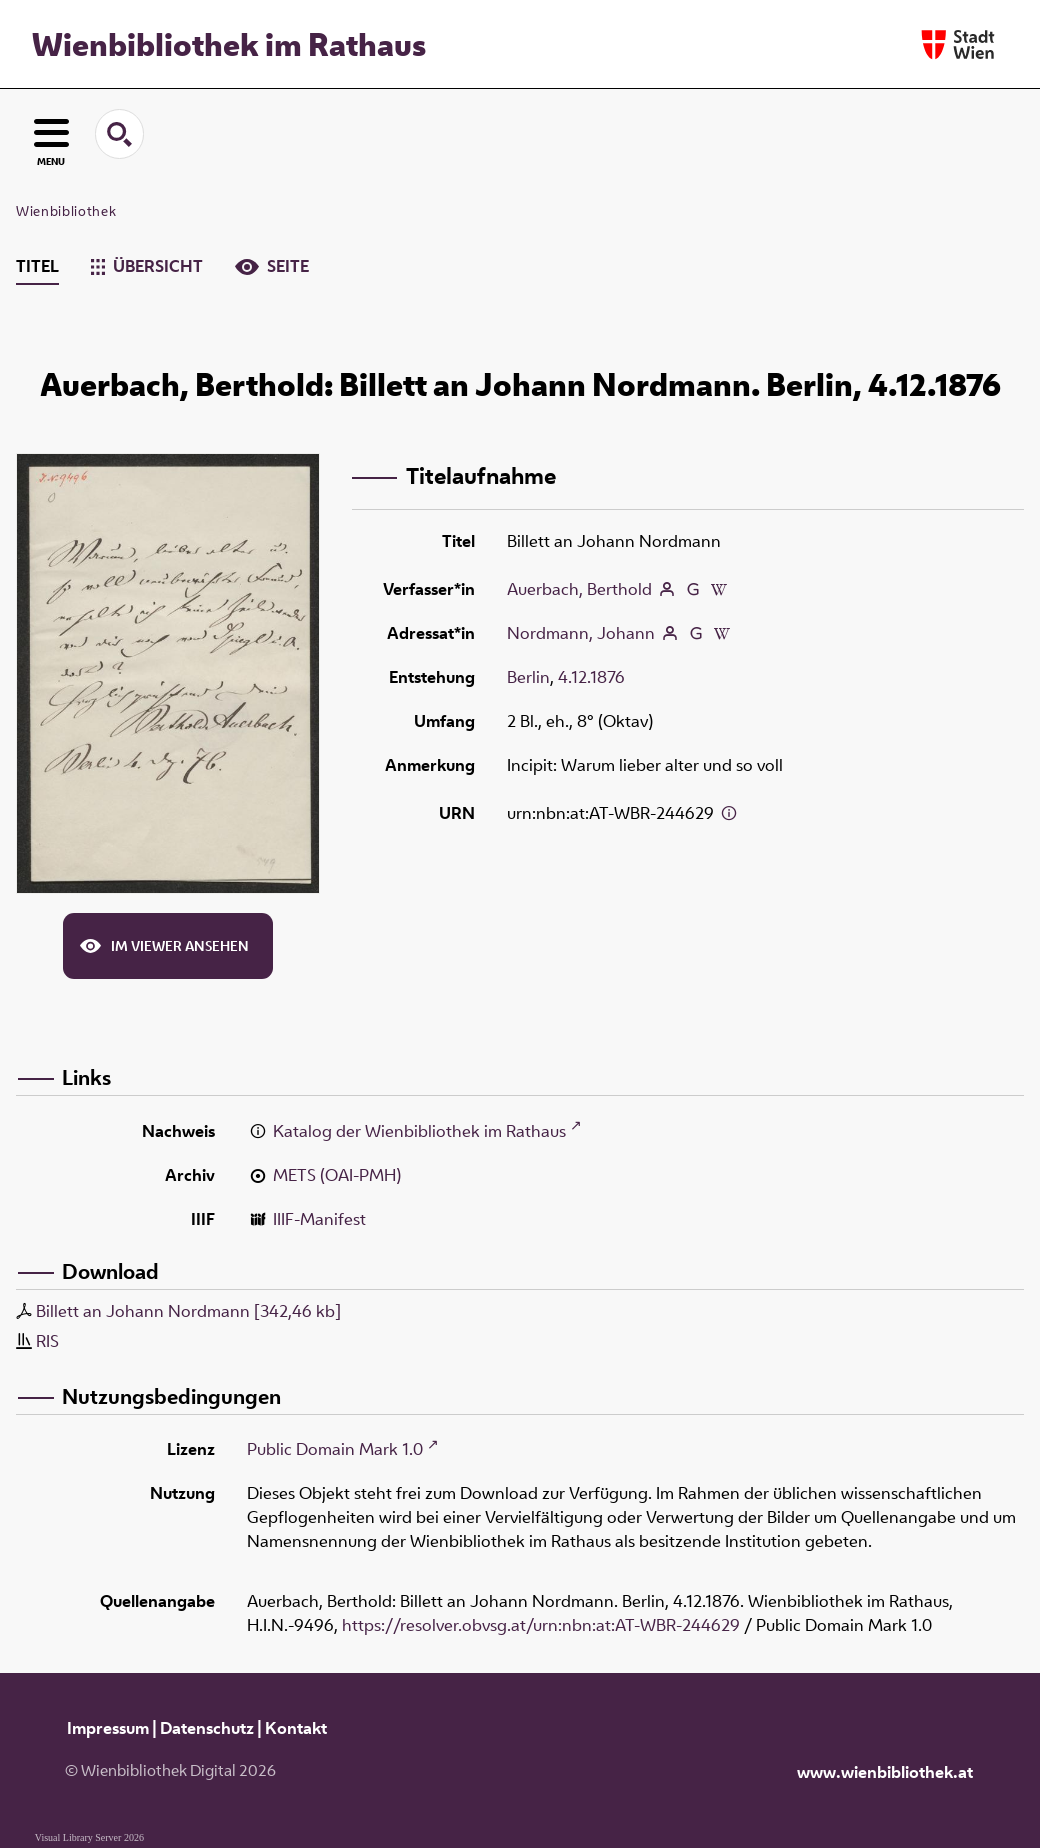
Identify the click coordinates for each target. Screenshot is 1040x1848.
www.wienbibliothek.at (885, 1772)
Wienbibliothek (66, 211)
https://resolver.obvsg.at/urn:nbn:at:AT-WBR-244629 (541, 1625)
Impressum (108, 1728)
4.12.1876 (591, 677)
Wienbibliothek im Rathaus (229, 44)
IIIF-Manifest (319, 1219)
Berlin (528, 677)
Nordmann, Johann (581, 633)
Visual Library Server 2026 (89, 1837)
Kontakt (296, 1728)
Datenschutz (207, 1728)
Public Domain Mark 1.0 (335, 1449)
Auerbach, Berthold (579, 589)
